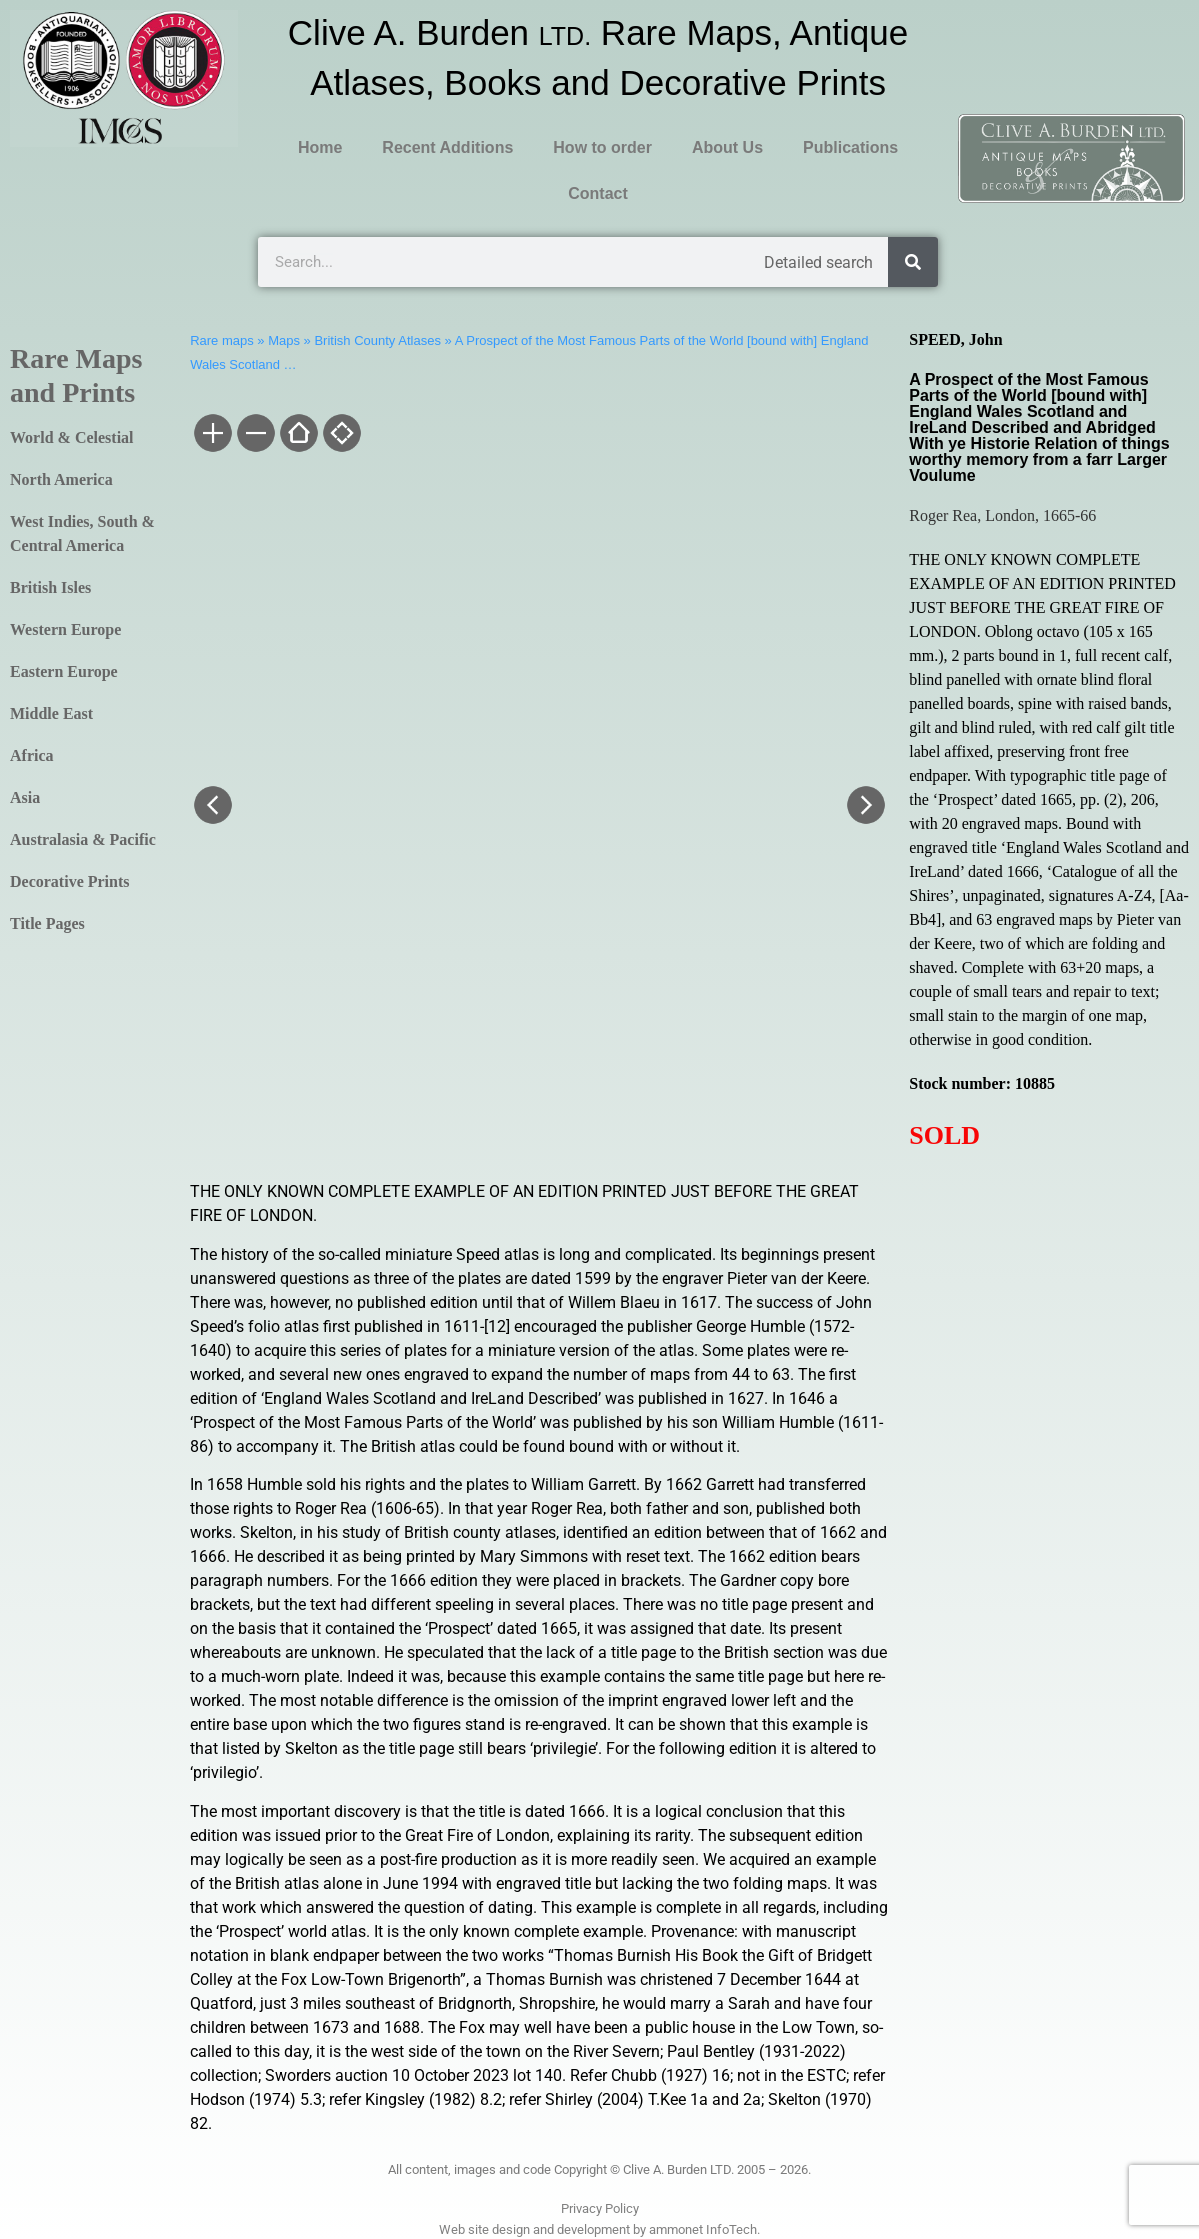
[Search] (913, 262)
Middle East (51, 713)
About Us (727, 147)
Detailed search (818, 262)
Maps (284, 340)
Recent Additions (447, 147)
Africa (32, 755)
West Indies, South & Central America (82, 533)
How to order (602, 147)
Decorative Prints (70, 881)
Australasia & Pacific (83, 839)
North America (61, 479)
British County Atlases (377, 340)
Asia (25, 797)
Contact (598, 193)
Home (320, 147)
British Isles (50, 587)
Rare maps (222, 340)
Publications (850, 147)
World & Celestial (72, 437)
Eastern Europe (64, 671)
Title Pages (47, 923)
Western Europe (65, 629)
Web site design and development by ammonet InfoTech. (599, 2229)
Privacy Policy (600, 2208)
